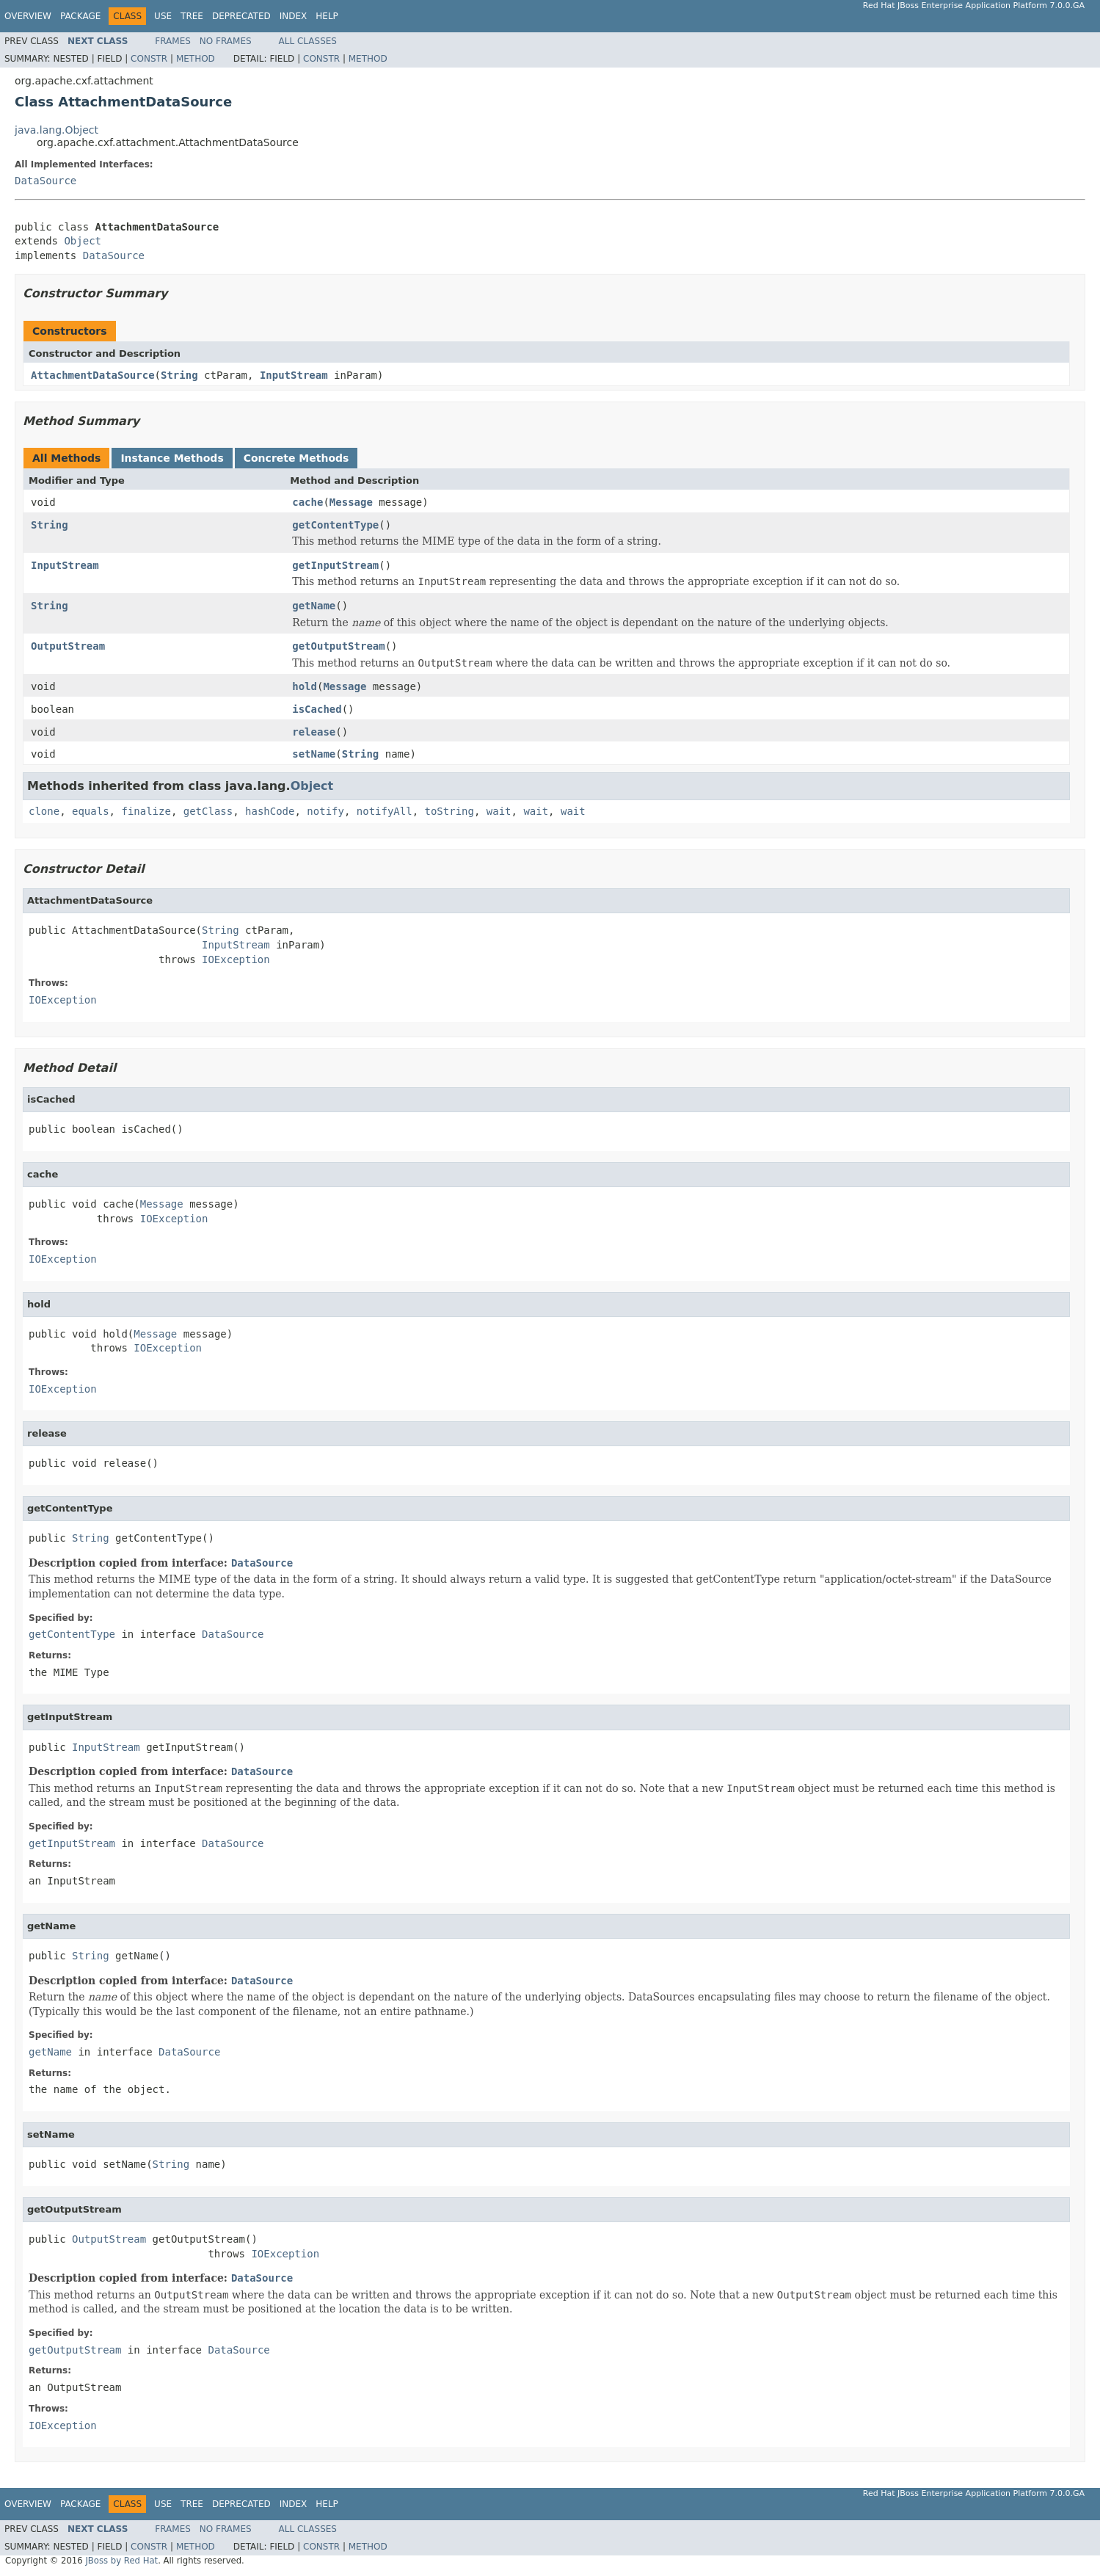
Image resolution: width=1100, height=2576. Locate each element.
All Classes (308, 41)
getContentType (335, 525)
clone (44, 811)
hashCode (269, 811)
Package (80, 16)
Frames (173, 41)
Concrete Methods (296, 458)
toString (449, 811)
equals (90, 811)
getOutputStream (338, 646)
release (313, 732)
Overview (27, 16)
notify (325, 811)
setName (313, 754)
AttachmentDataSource (93, 375)
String (179, 375)
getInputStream (335, 565)
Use (163, 16)
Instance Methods (171, 458)
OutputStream (68, 646)
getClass (208, 811)
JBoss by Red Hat (121, 2560)
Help (327, 16)
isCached (316, 709)
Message (351, 502)
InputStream (294, 375)
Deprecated (241, 16)
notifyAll (384, 811)
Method (195, 59)
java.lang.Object (56, 130)
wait (499, 811)
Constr (149, 59)
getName (313, 606)
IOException (236, 959)
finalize (145, 811)
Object (82, 241)
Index (293, 16)
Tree (192, 16)
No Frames (226, 41)
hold (304, 686)
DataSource (45, 180)
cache (307, 502)
